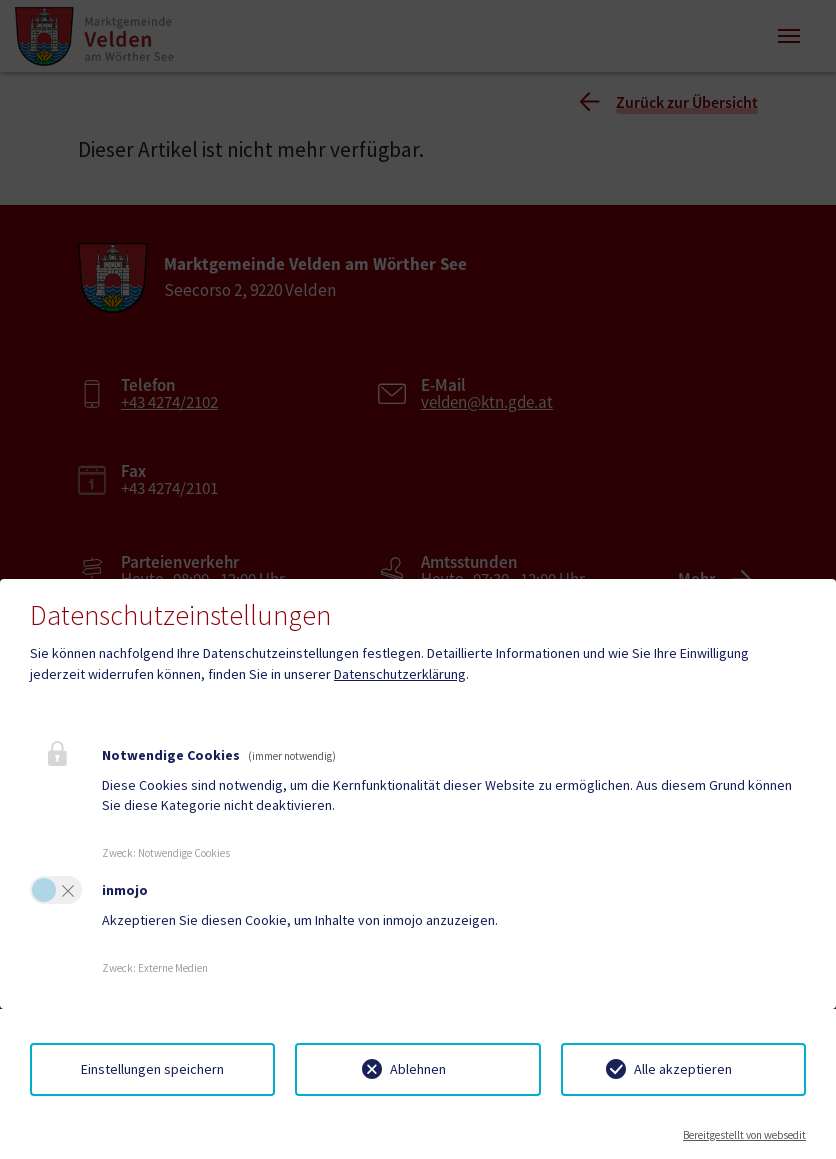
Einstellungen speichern (152, 1069)
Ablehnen (418, 1069)
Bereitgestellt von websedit (744, 1135)
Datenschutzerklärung (400, 674)
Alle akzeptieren (683, 1069)
